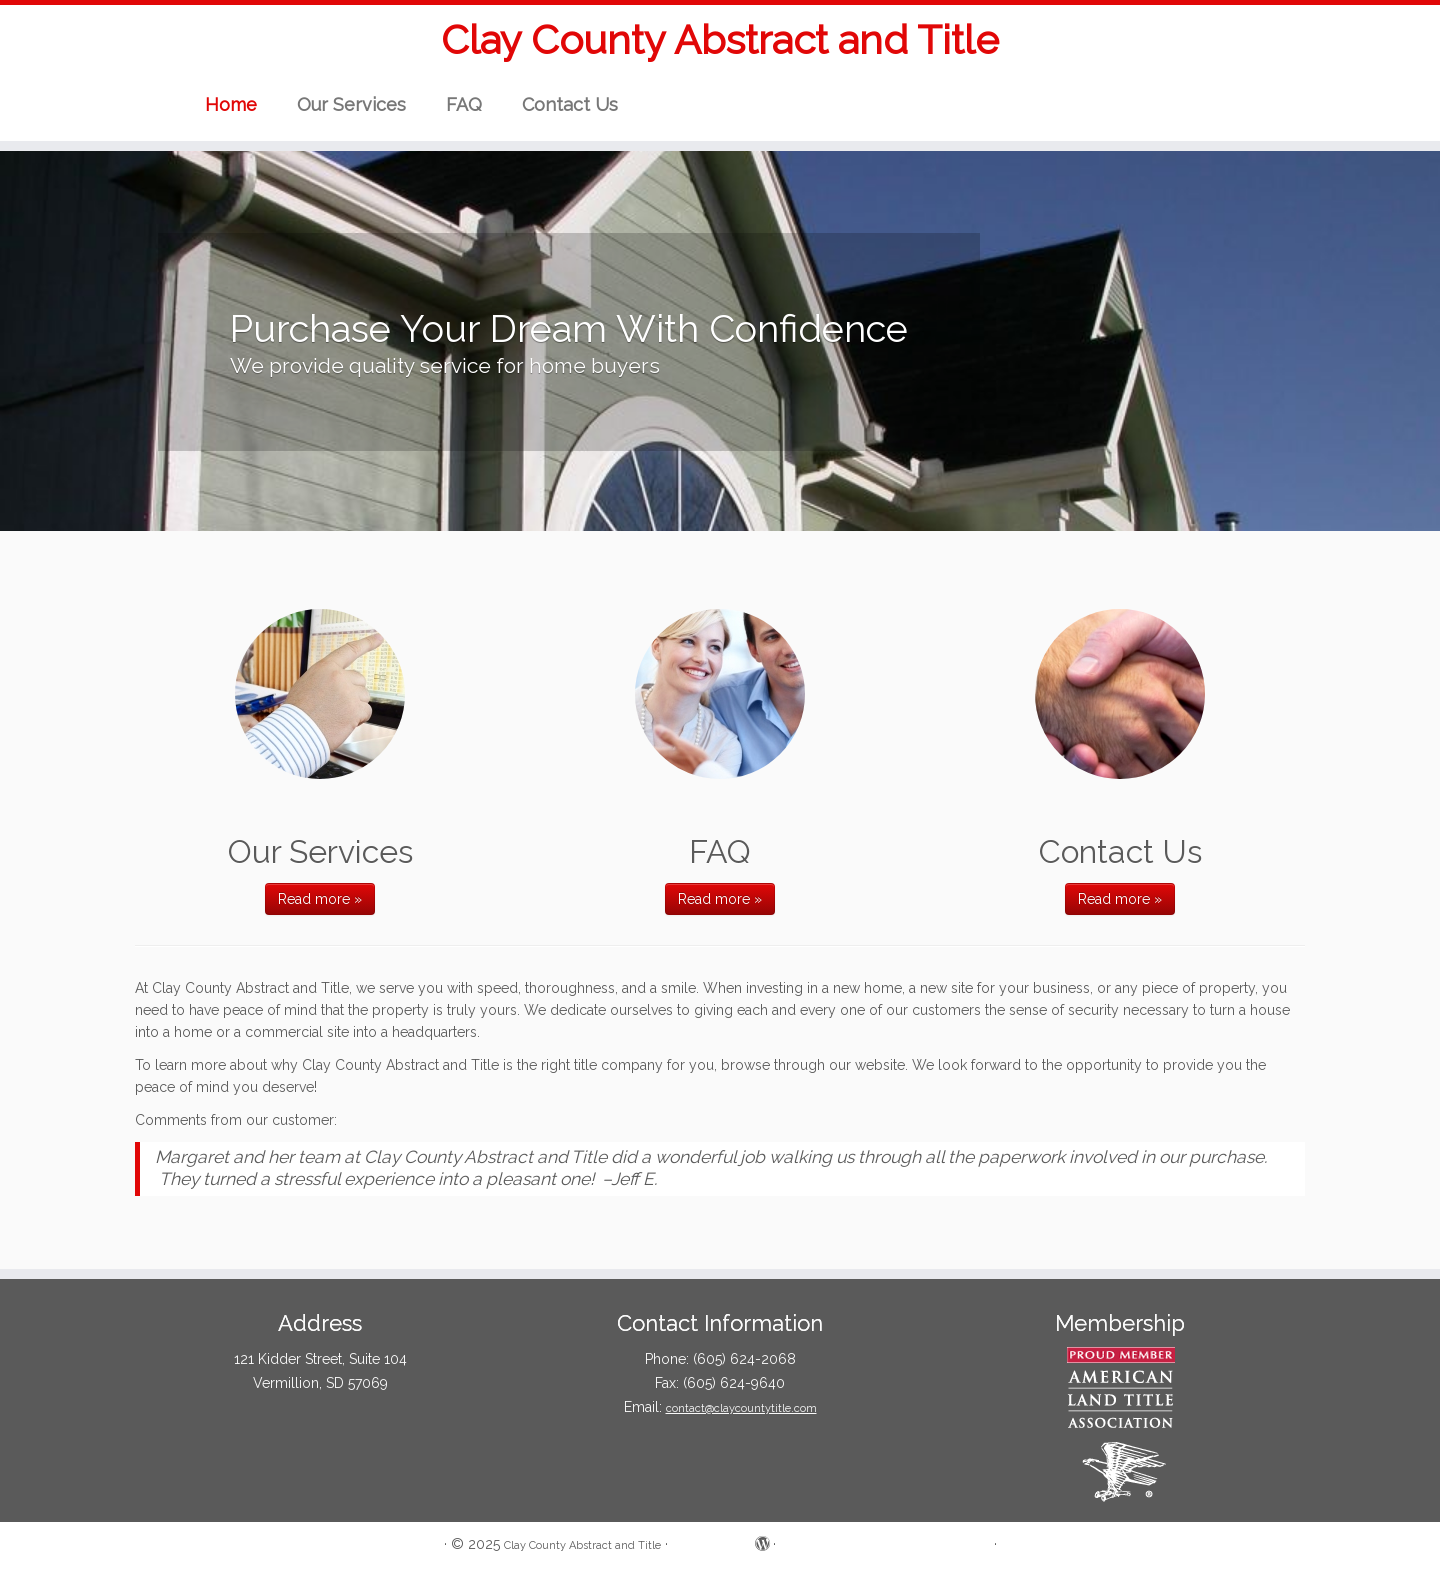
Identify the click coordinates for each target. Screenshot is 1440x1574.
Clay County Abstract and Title (720, 39)
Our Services (351, 104)
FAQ (464, 104)
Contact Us (570, 104)
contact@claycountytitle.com (741, 1408)
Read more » (320, 899)
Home (231, 104)
